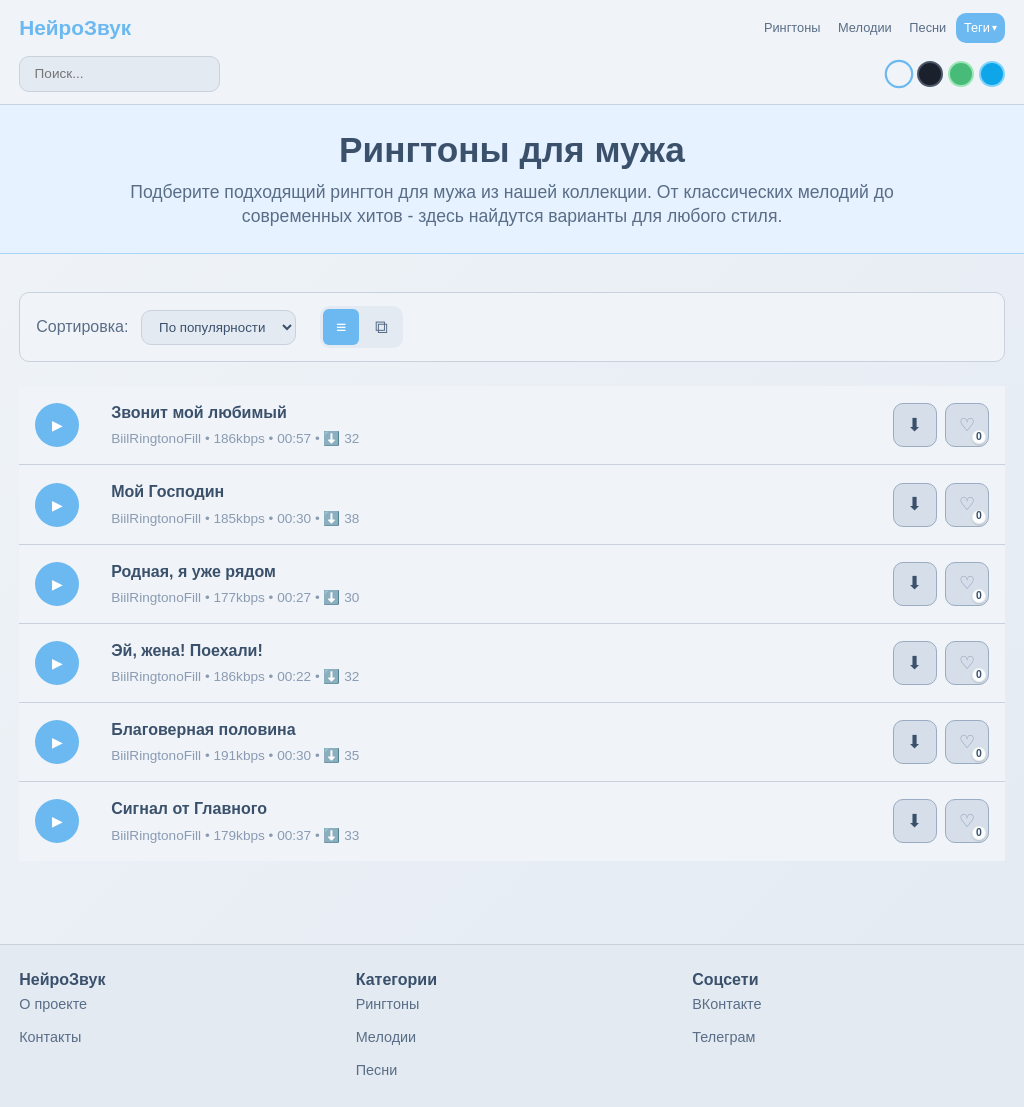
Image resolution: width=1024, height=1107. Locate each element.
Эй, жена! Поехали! (187, 650)
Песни (927, 27)
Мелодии (865, 27)
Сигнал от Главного (189, 808)
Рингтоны (792, 27)
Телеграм (723, 1037)
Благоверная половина (203, 729)
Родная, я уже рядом (193, 571)
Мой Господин (167, 491)
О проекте (53, 1004)
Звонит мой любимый (199, 412)
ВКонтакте (726, 1004)
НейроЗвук (75, 27)
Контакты (50, 1037)
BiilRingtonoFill (158, 438)
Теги (980, 27)
